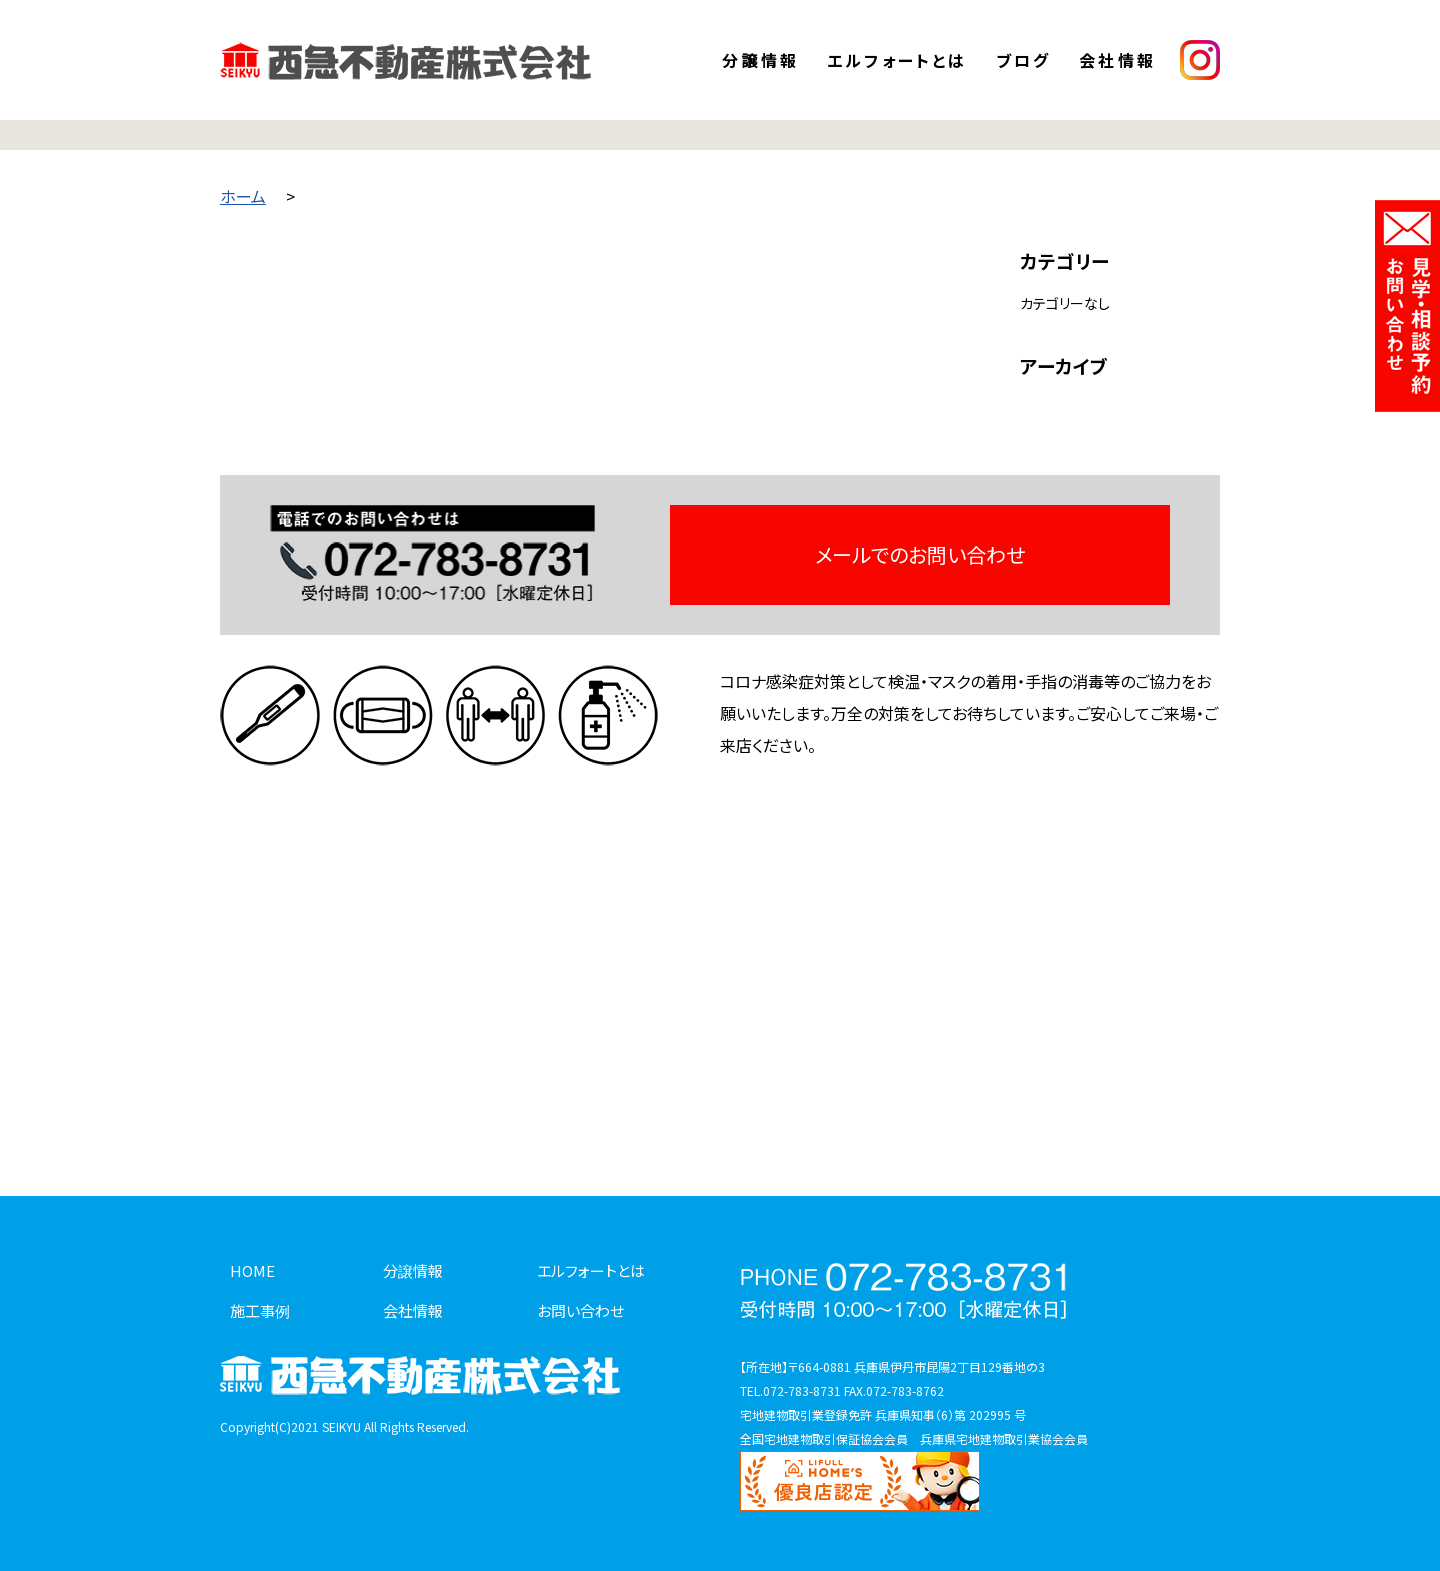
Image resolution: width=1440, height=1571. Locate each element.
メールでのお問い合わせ (920, 554)
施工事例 (260, 1310)
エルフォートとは (897, 60)
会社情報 (1117, 60)
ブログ (1024, 60)
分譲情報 (760, 60)
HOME (252, 1270)
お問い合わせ (580, 1310)
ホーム (243, 196)
